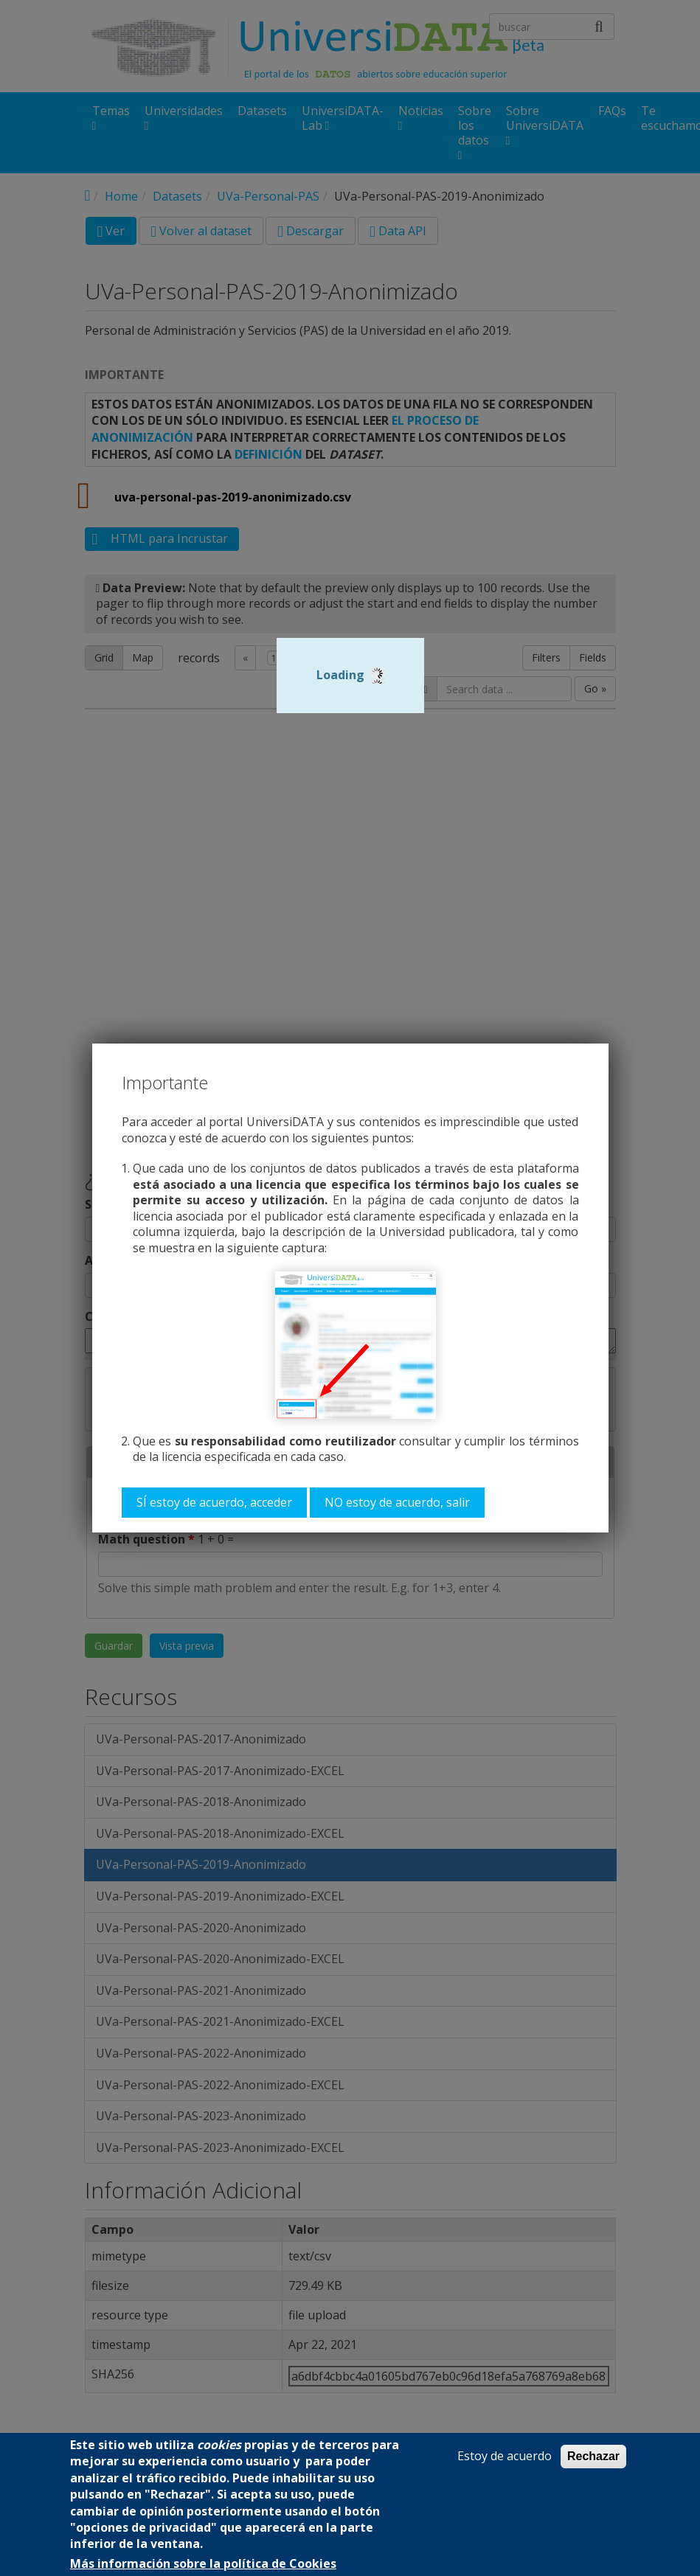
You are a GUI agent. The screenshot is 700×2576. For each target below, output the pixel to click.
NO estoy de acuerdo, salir (397, 1502)
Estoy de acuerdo (504, 2456)
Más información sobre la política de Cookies (203, 2564)
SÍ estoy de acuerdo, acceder (214, 1502)
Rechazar (593, 2456)
